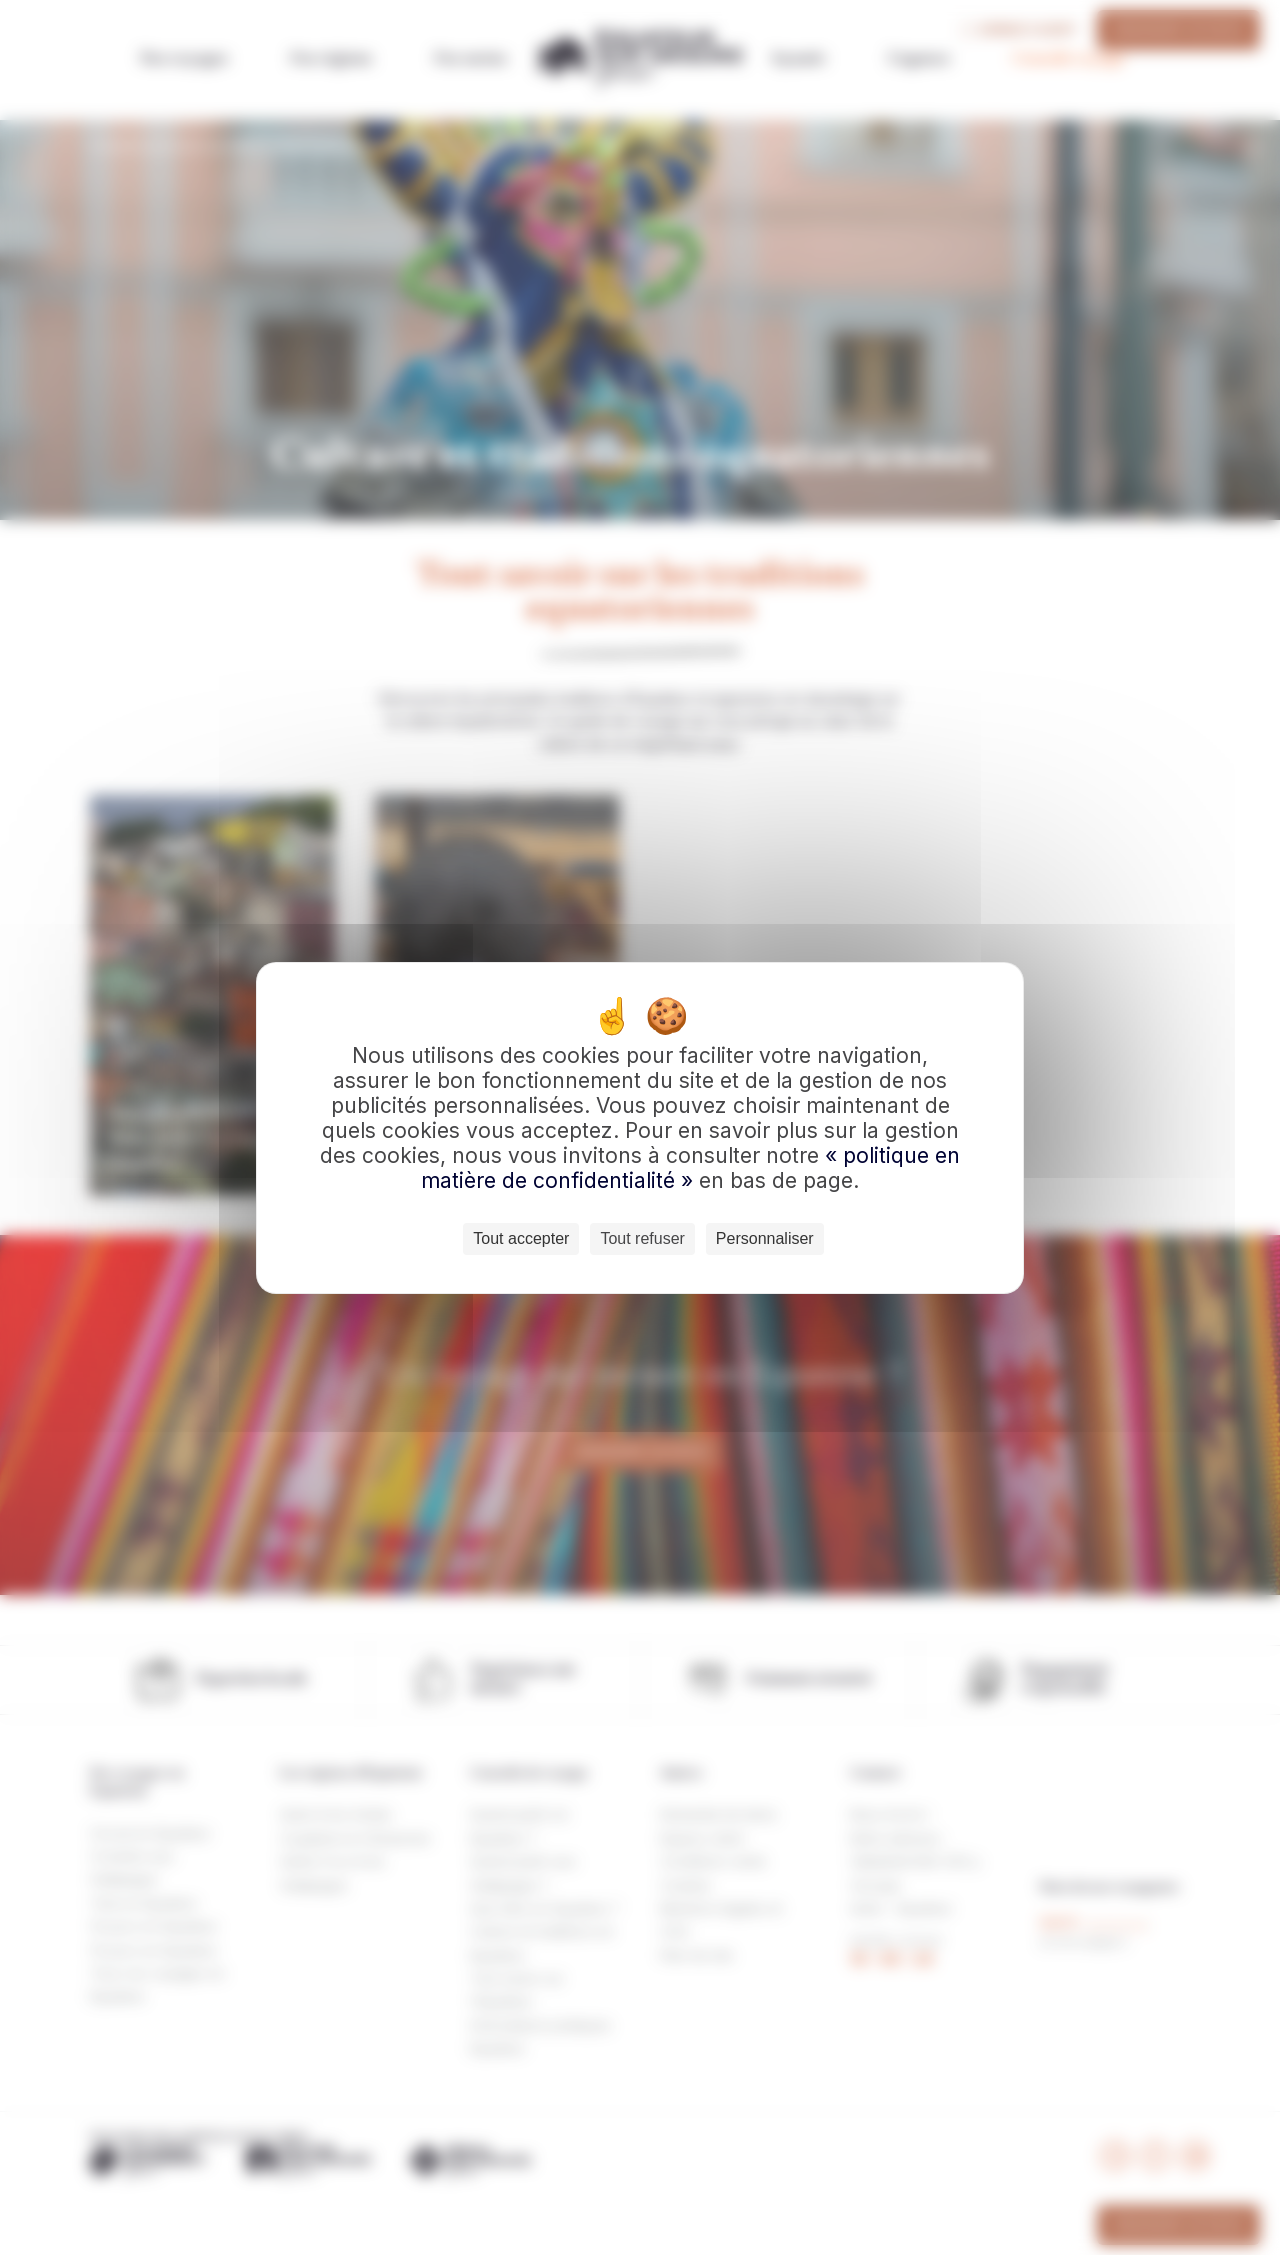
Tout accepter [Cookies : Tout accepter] (521, 1238)
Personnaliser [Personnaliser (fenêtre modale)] (765, 1238)
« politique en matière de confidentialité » (690, 1168)
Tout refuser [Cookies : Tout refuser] (642, 1238)
